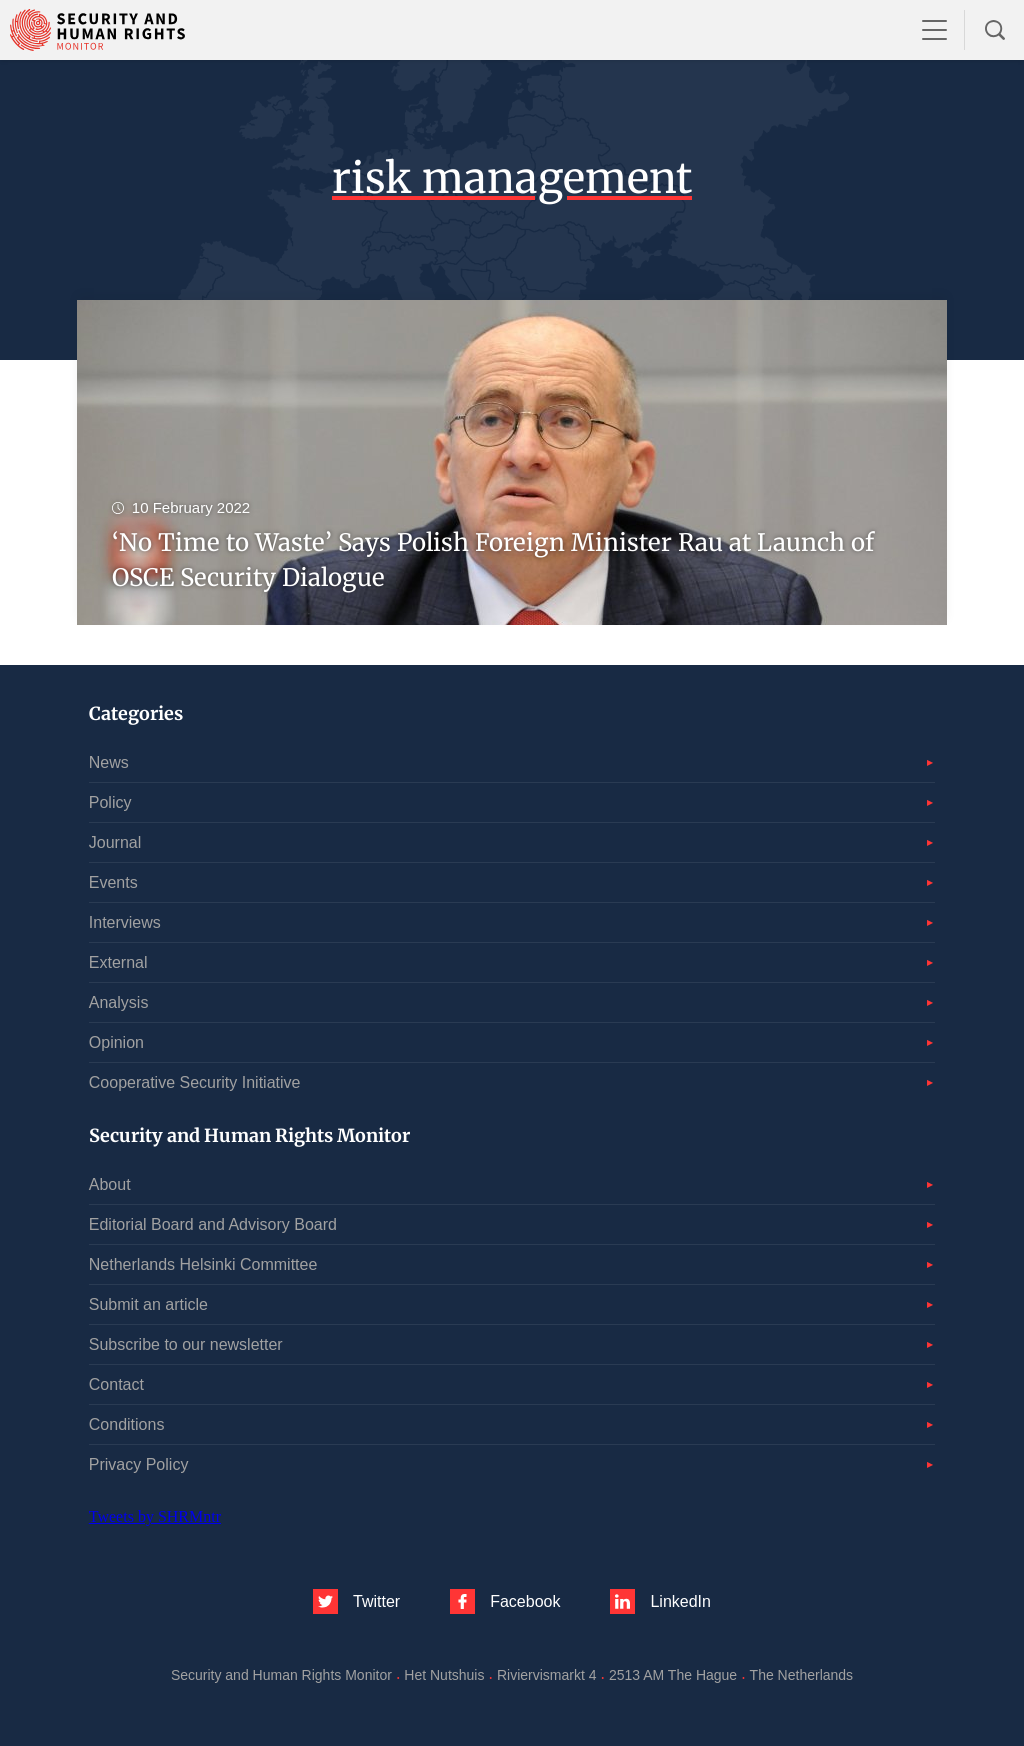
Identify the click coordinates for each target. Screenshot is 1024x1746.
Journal (115, 842)
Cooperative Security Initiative (195, 1082)
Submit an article (148, 1304)
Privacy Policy (139, 1464)
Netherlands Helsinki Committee (203, 1264)
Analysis (119, 1002)
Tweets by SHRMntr (155, 1516)
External (118, 962)
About (110, 1184)
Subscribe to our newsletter (186, 1344)
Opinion (116, 1042)
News (109, 762)
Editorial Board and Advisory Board (213, 1224)
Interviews (125, 922)
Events (113, 882)
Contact (116, 1384)
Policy (110, 802)
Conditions (127, 1424)
